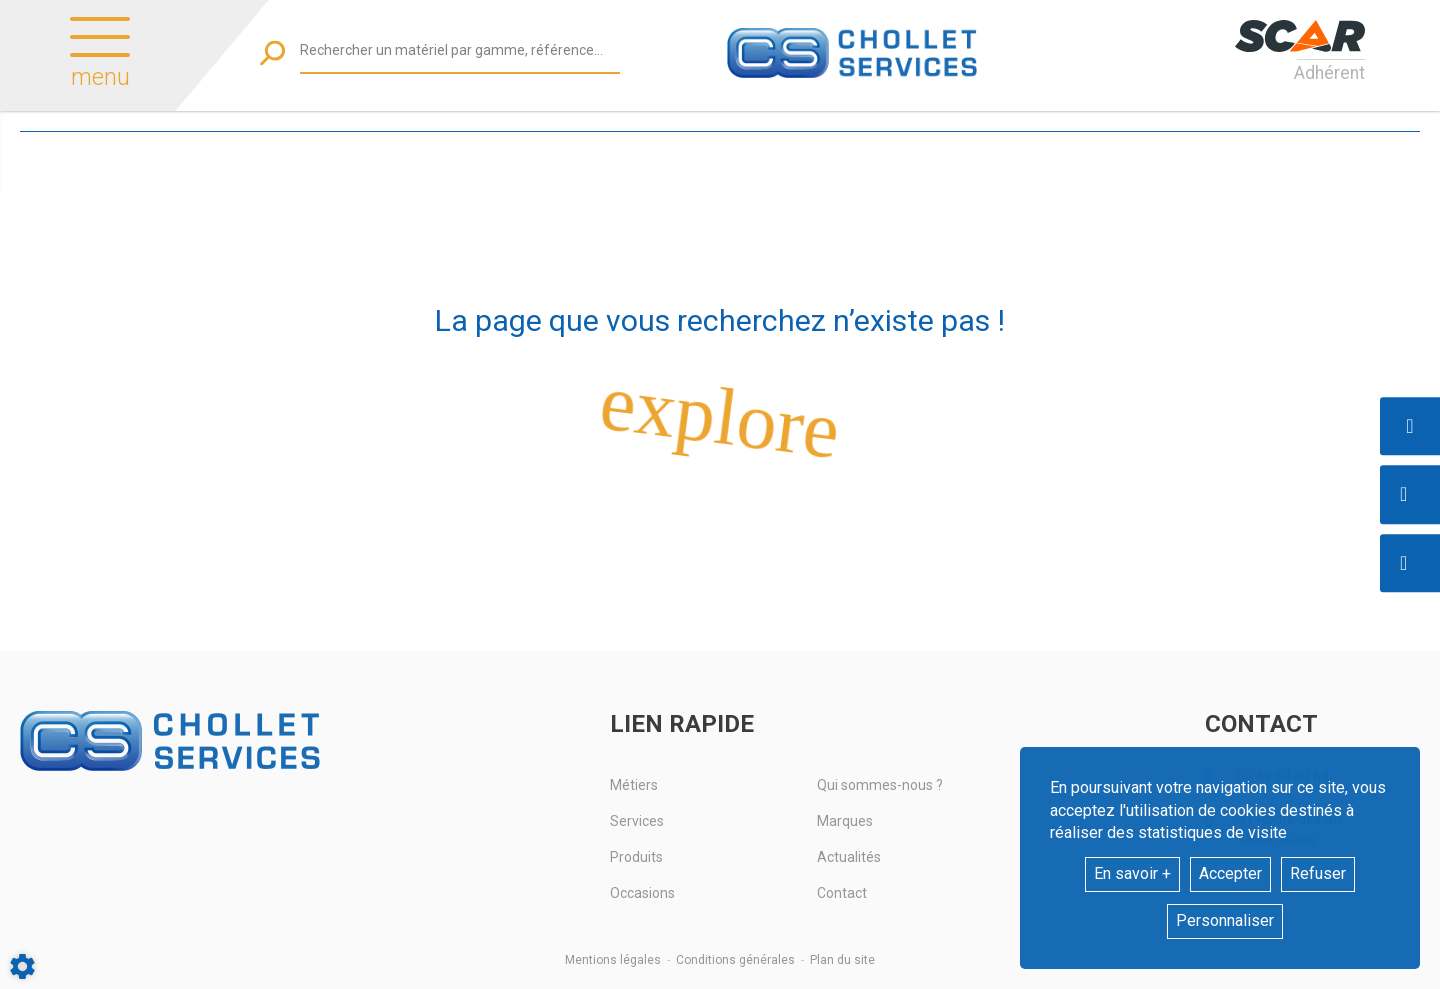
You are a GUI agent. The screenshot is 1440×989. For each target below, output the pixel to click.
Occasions (642, 893)
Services (637, 821)
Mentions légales (613, 960)
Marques (845, 821)
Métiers (634, 785)
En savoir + (1132, 873)
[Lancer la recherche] (272, 52)
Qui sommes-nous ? (880, 785)
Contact (842, 893)
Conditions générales (735, 960)
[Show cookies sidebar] (22, 966)
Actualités (849, 857)
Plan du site (842, 960)
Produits (636, 857)
